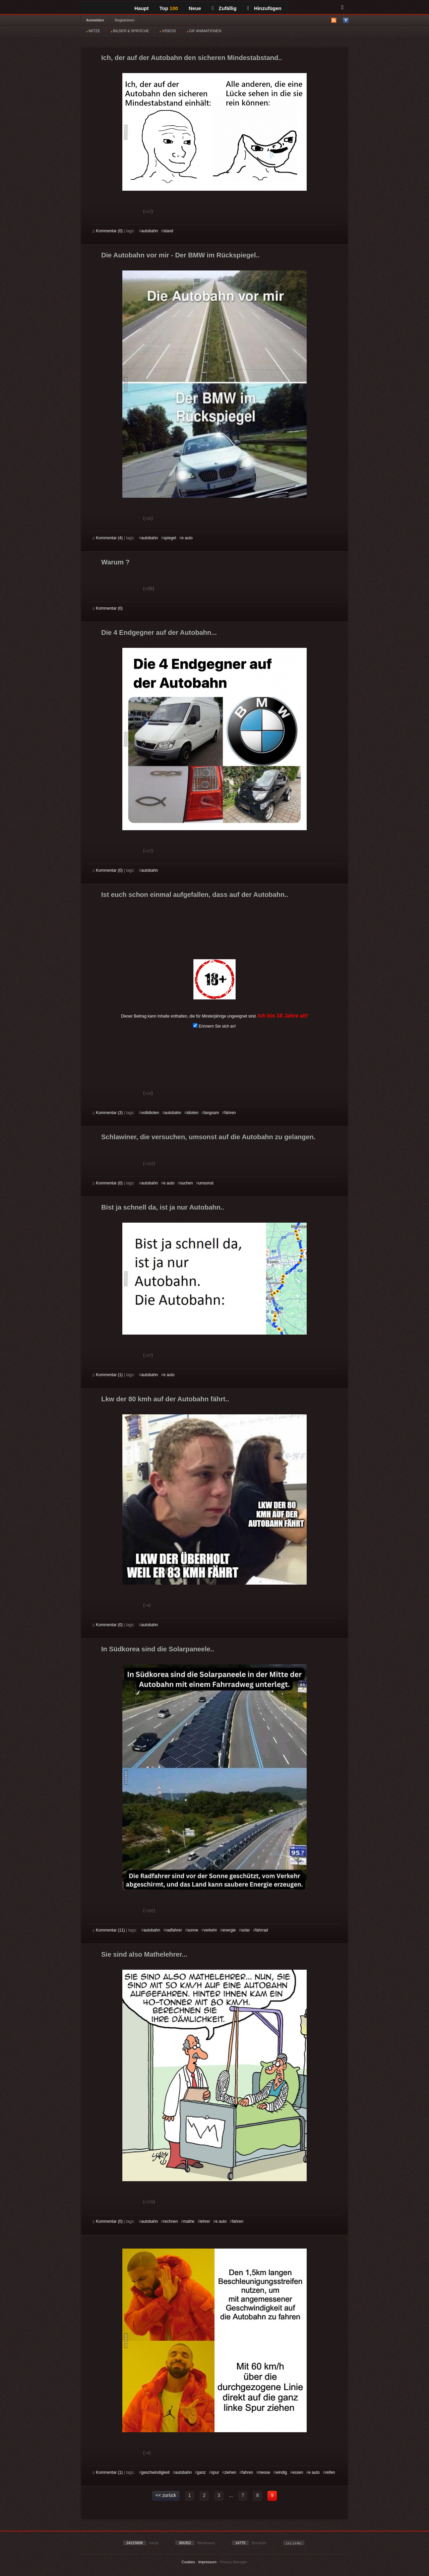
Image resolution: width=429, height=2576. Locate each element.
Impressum (207, 2562)
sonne (192, 1930)
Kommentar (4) (108, 538)
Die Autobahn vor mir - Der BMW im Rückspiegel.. (180, 255)
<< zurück (166, 2495)
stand (168, 231)
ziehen (230, 2472)
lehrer (205, 2221)
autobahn (149, 231)
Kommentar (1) (108, 1374)
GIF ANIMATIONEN (204, 31)
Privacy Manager (234, 2562)
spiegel (169, 538)
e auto (186, 538)
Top (169, 8)
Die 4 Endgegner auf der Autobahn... (159, 632)
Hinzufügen (264, 8)
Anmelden (95, 20)
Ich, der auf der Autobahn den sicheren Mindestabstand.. (191, 57)
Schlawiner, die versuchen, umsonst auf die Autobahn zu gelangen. (208, 1137)
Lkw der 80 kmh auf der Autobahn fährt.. (165, 1399)
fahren (230, 1112)
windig (281, 2472)
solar (245, 1930)
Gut (100, 212)
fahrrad (261, 1930)
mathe (188, 2221)
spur (215, 2472)
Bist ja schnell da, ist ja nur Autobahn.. (162, 1207)
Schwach (125, 212)
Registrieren (124, 20)
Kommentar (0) (108, 231)
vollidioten (150, 1112)
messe (264, 2472)
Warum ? (115, 562)
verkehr (210, 1930)
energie (229, 1930)
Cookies (188, 2562)
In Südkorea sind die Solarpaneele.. (157, 1649)
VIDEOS (168, 31)
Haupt (141, 8)
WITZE (93, 31)
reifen (330, 2472)
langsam (211, 1112)
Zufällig (224, 8)
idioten (192, 1112)
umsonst (205, 1183)
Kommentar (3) (108, 1112)
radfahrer (174, 1930)
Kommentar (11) (109, 1930)
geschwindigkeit (155, 2472)
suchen (186, 1183)
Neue (195, 8)
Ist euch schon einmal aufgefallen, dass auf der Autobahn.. (194, 894)
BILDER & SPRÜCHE (130, 31)
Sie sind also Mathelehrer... (144, 1954)
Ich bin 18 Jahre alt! (283, 1016)
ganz (201, 2472)
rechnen (170, 2221)
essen (297, 2472)
